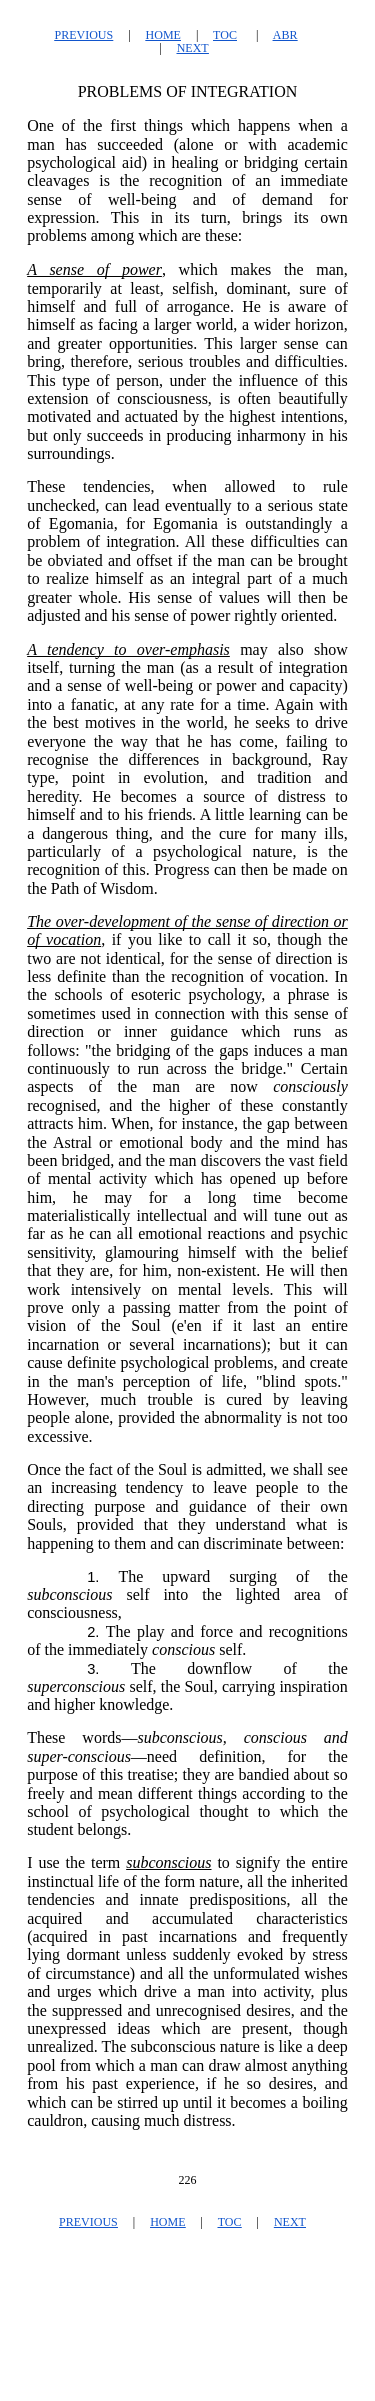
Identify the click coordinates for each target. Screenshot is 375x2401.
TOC (225, 35)
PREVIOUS (83, 35)
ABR (285, 35)
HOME (163, 35)
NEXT (193, 48)
